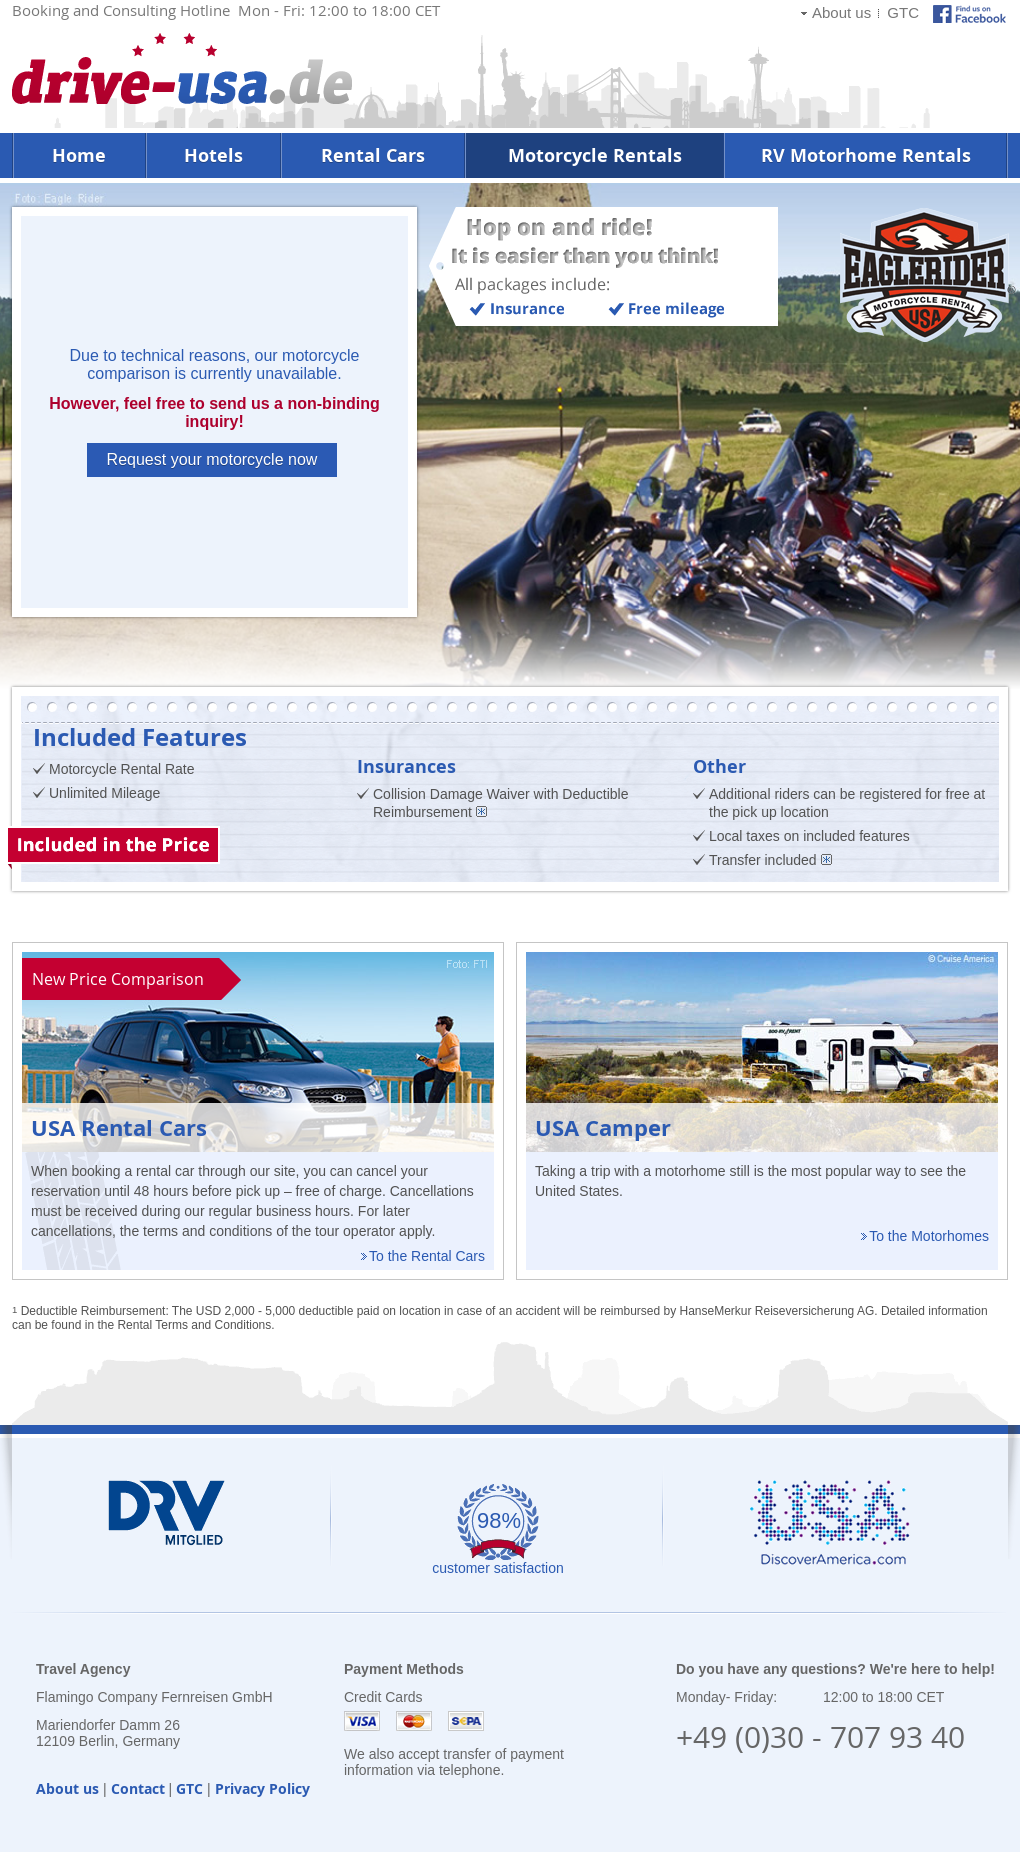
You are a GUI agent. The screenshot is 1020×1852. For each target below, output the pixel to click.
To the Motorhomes (929, 1236)
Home (79, 155)
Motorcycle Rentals (595, 155)
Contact (138, 1788)
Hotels (213, 155)
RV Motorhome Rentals (866, 155)
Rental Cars (373, 155)
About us (841, 12)
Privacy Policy (262, 1788)
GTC (903, 12)
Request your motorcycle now (212, 459)
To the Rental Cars (427, 1256)
